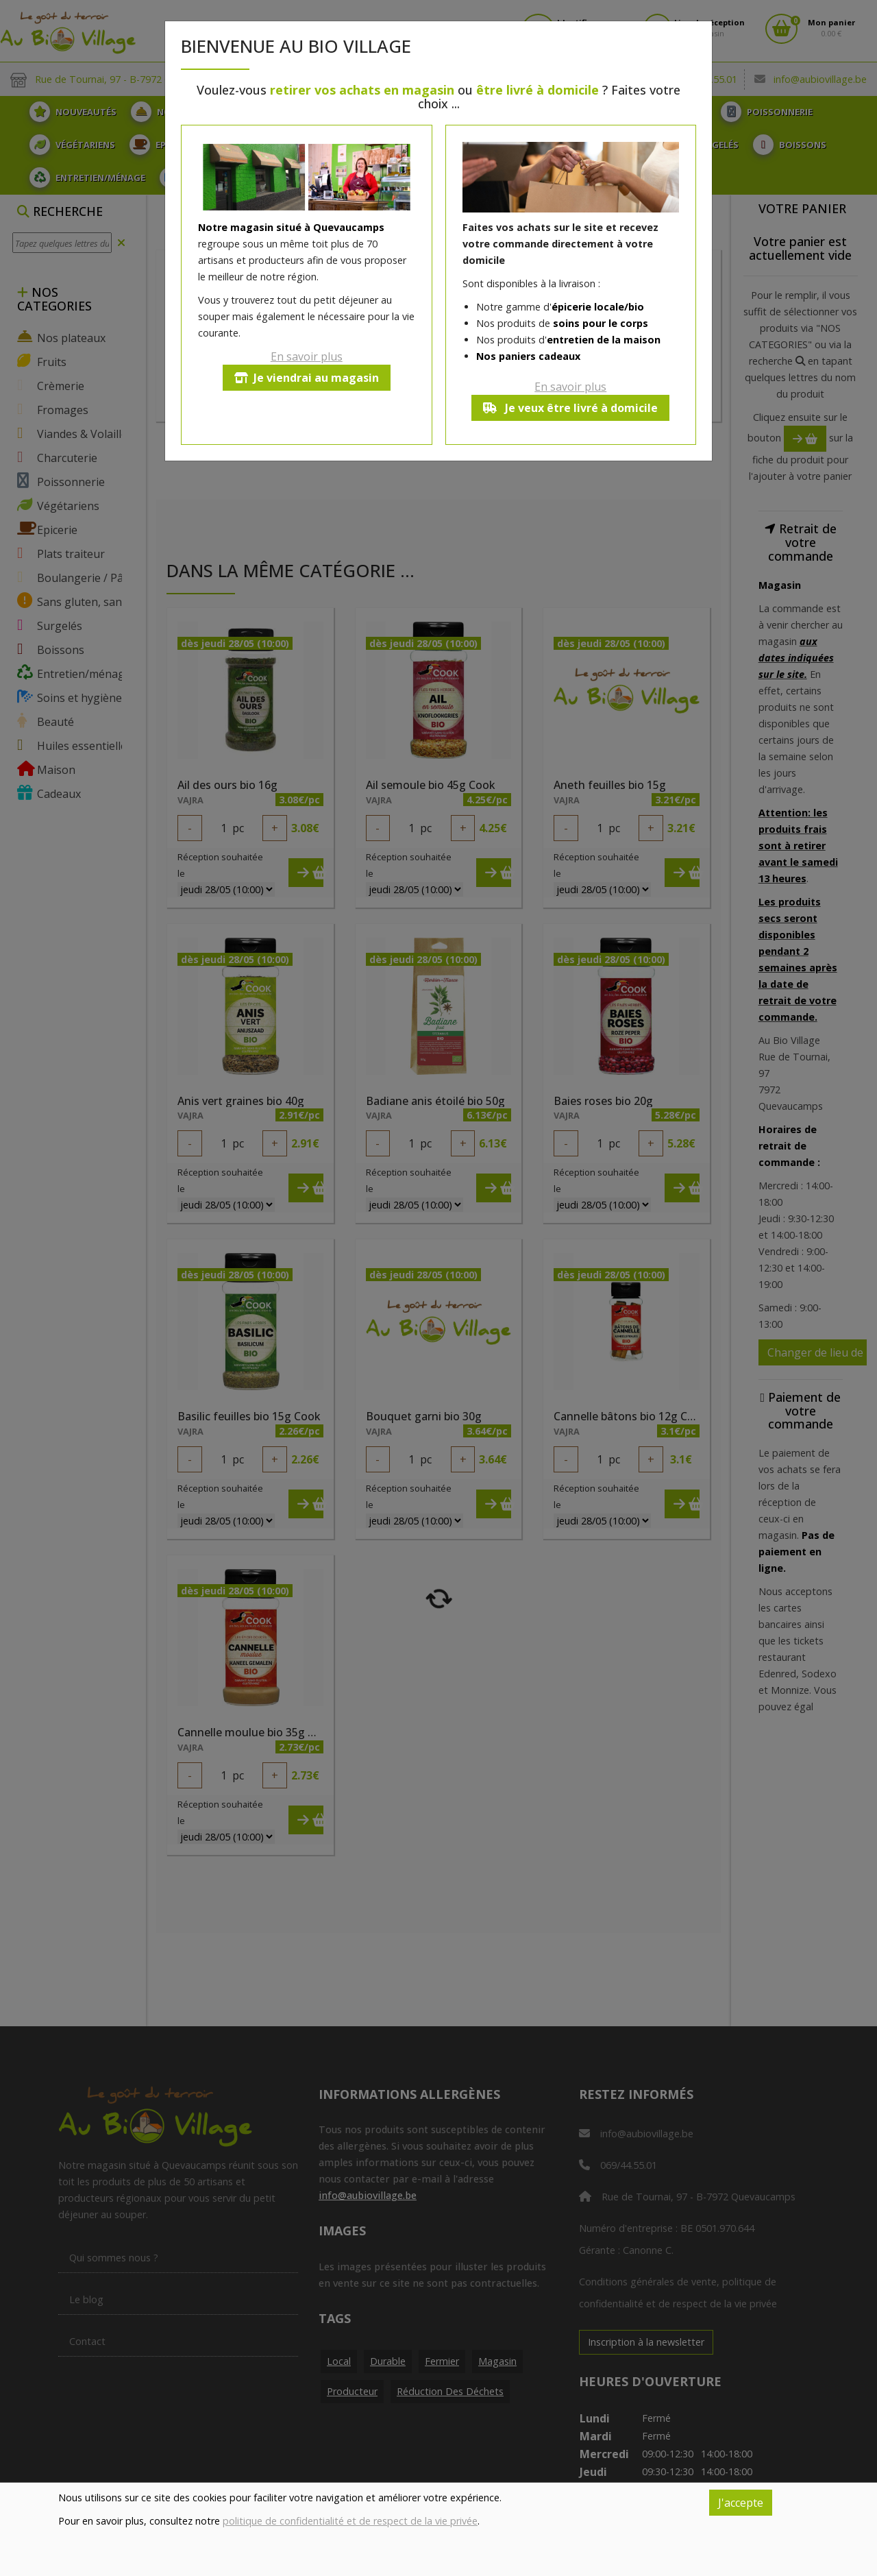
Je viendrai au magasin (306, 377)
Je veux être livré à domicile (570, 407)
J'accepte (740, 2502)
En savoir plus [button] (307, 356)
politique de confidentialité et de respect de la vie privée (350, 2520)
